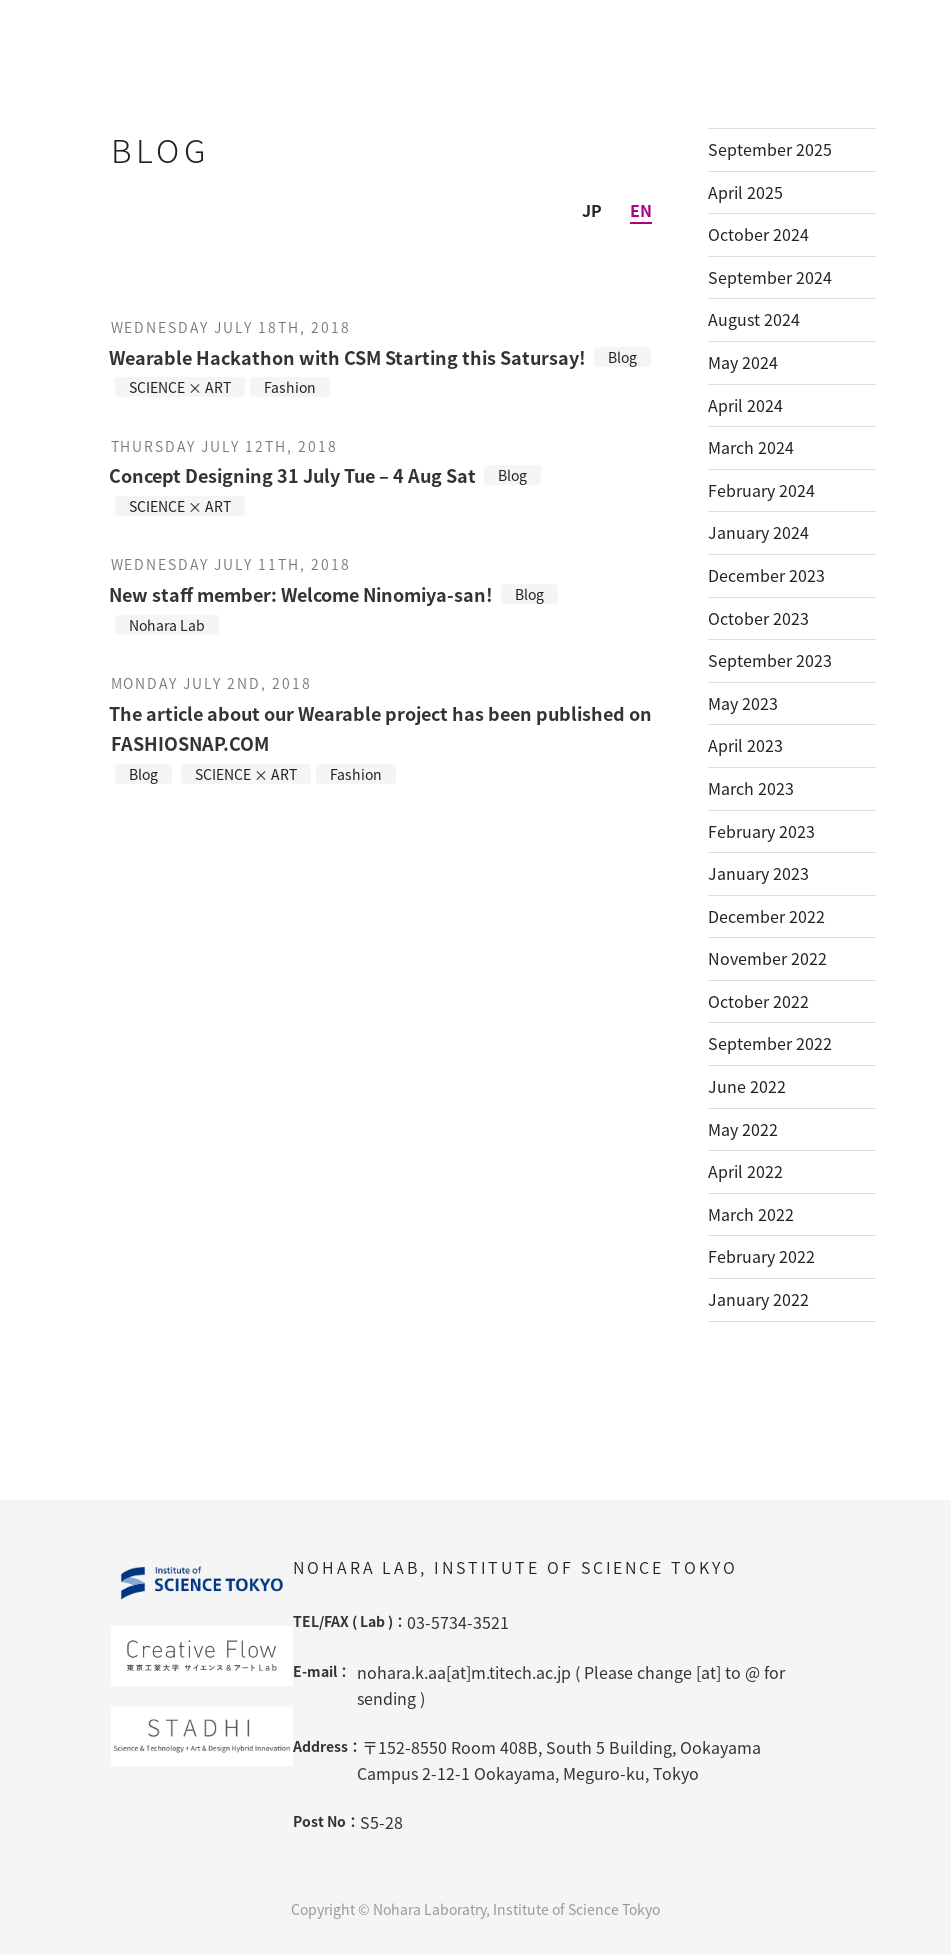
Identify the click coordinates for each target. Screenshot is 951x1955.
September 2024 (770, 277)
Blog (822, 26)
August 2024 (754, 319)
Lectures (710, 26)
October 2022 (758, 1001)
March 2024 (751, 447)
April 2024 (745, 405)
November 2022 (767, 958)
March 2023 (751, 788)
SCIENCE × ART (180, 387)
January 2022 (758, 1299)
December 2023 (766, 575)
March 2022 (751, 1214)
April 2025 (745, 192)
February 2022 (761, 1256)
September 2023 (770, 660)
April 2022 (745, 1171)
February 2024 (761, 490)
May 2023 (743, 703)
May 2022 (743, 1129)
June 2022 (747, 1086)
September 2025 (770, 149)
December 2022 (766, 916)
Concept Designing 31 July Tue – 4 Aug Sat (292, 475)
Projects (583, 26)
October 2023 (758, 618)
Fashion (290, 387)
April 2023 (745, 745)
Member (457, 26)
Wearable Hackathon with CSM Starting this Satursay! (347, 357)
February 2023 (761, 831)
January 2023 (758, 873)
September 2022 (770, 1043)
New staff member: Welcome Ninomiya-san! (301, 594)
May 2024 (743, 362)
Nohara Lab (317, 26)
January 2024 (758, 532)
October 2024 (758, 234)
